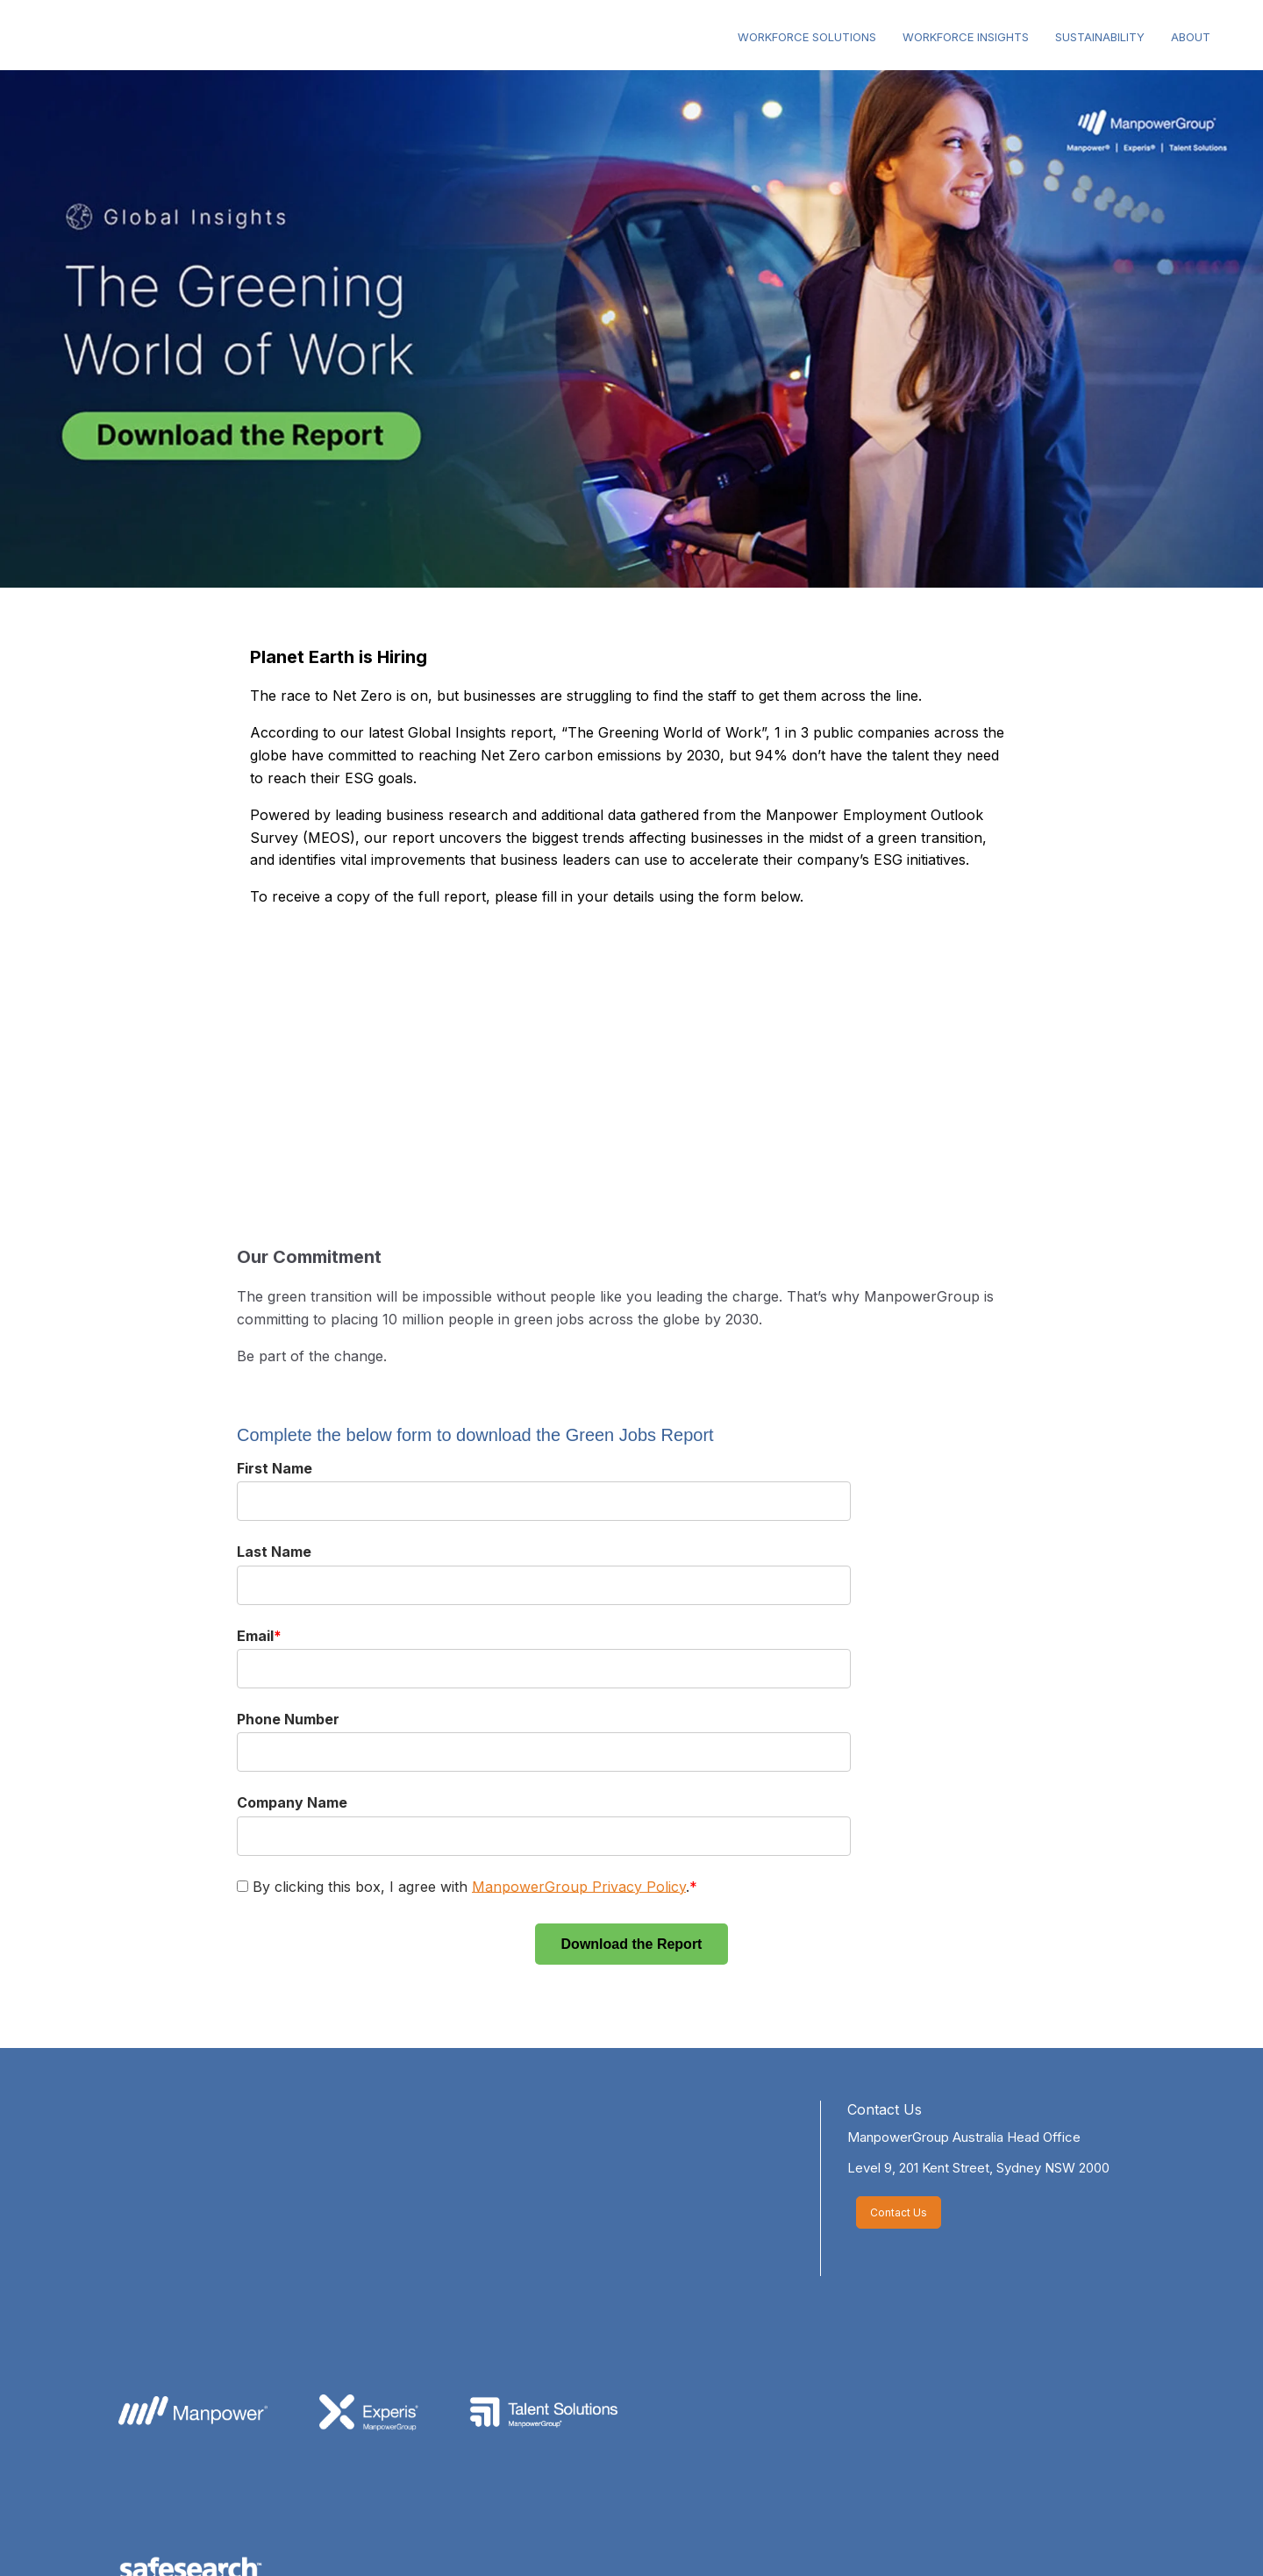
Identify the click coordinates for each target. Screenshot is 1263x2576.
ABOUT (1190, 37)
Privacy (502, 2540)
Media (429, 2540)
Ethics (362, 2540)
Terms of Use (594, 2540)
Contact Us (884, 2109)
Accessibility (700, 2540)
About (294, 2540)
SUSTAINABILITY (1100, 37)
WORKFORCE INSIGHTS (966, 37)
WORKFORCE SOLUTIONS (807, 37)
